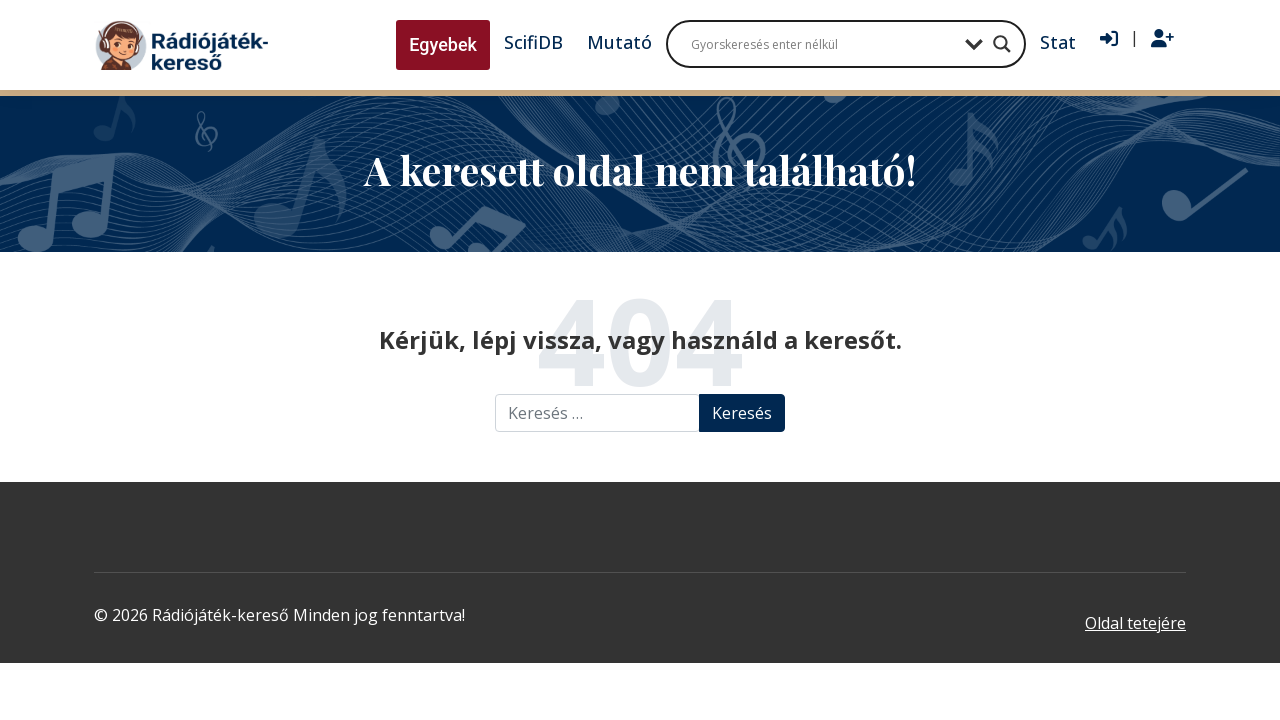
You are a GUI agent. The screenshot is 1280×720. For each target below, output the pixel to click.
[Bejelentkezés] (1109, 39)
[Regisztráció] (1162, 39)
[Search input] (823, 44)
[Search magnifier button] (1002, 44)
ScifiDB (533, 42)
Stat (1058, 42)
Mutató (619, 42)
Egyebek (443, 44)
